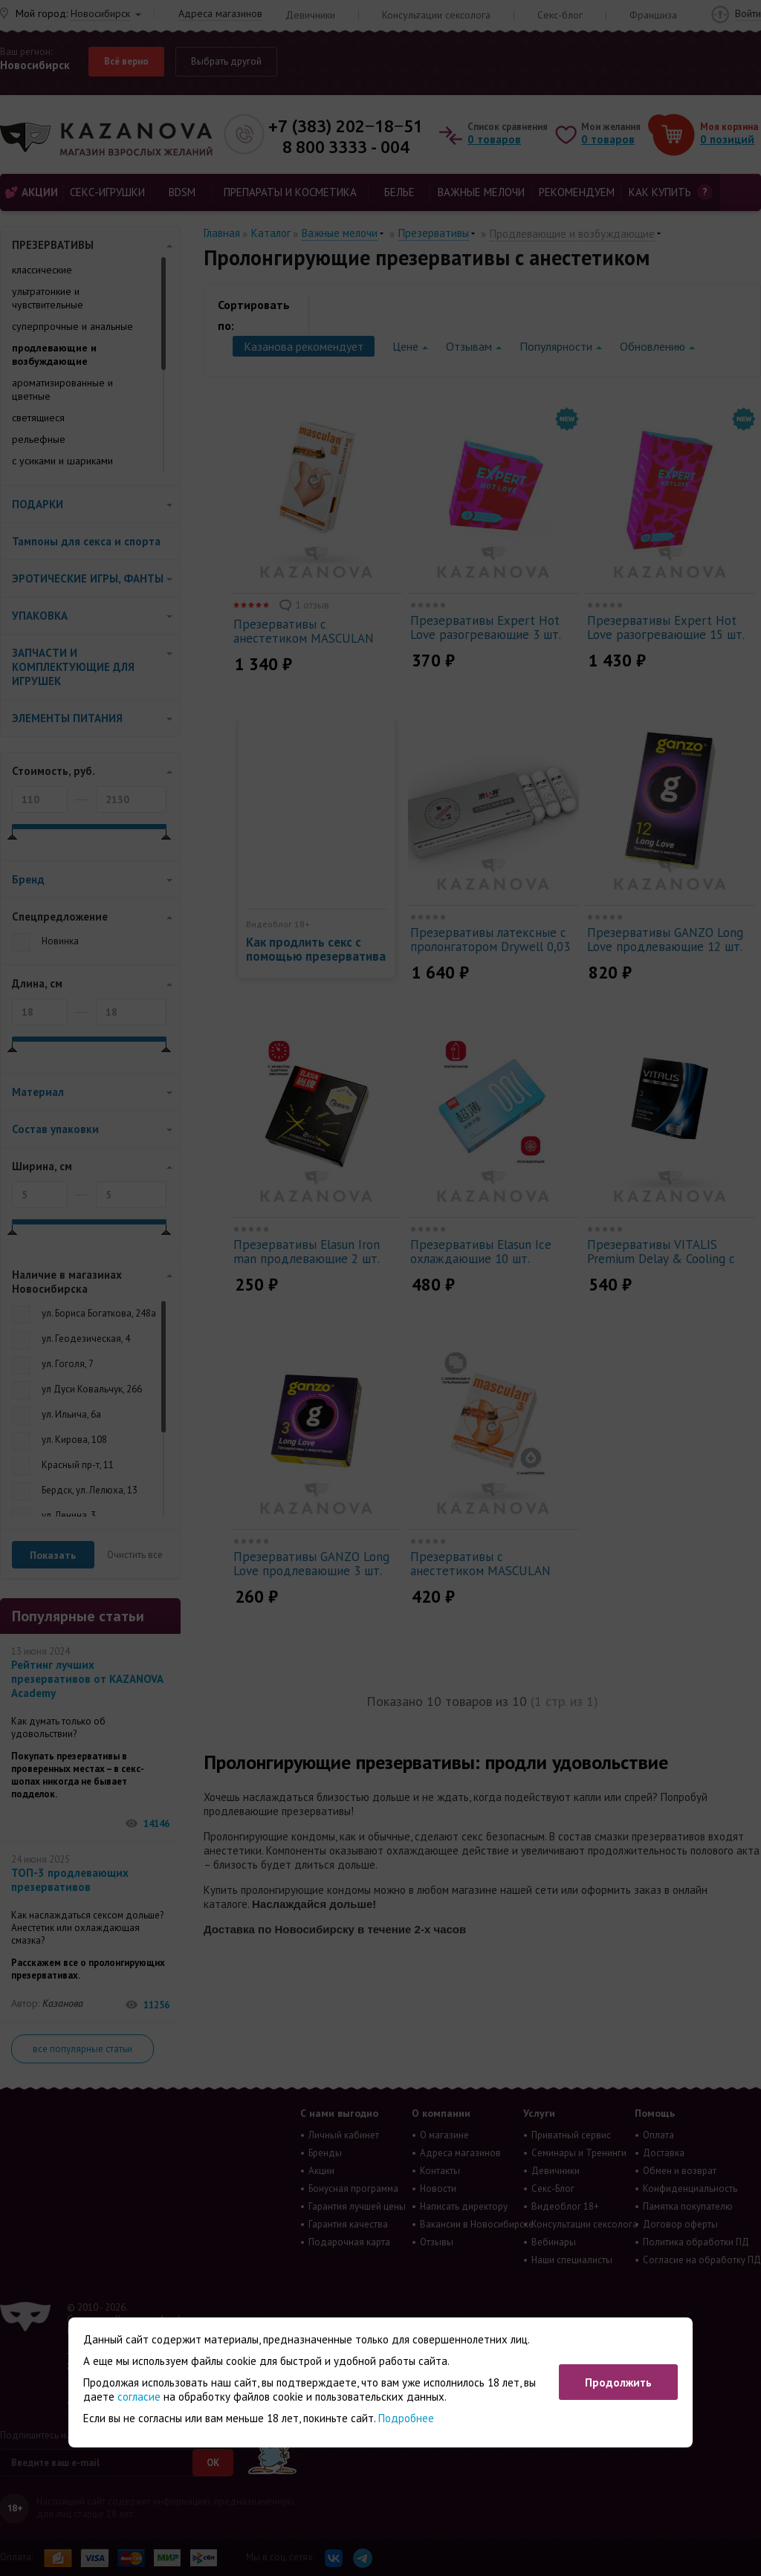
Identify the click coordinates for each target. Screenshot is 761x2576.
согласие (139, 2397)
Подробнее (406, 2418)
